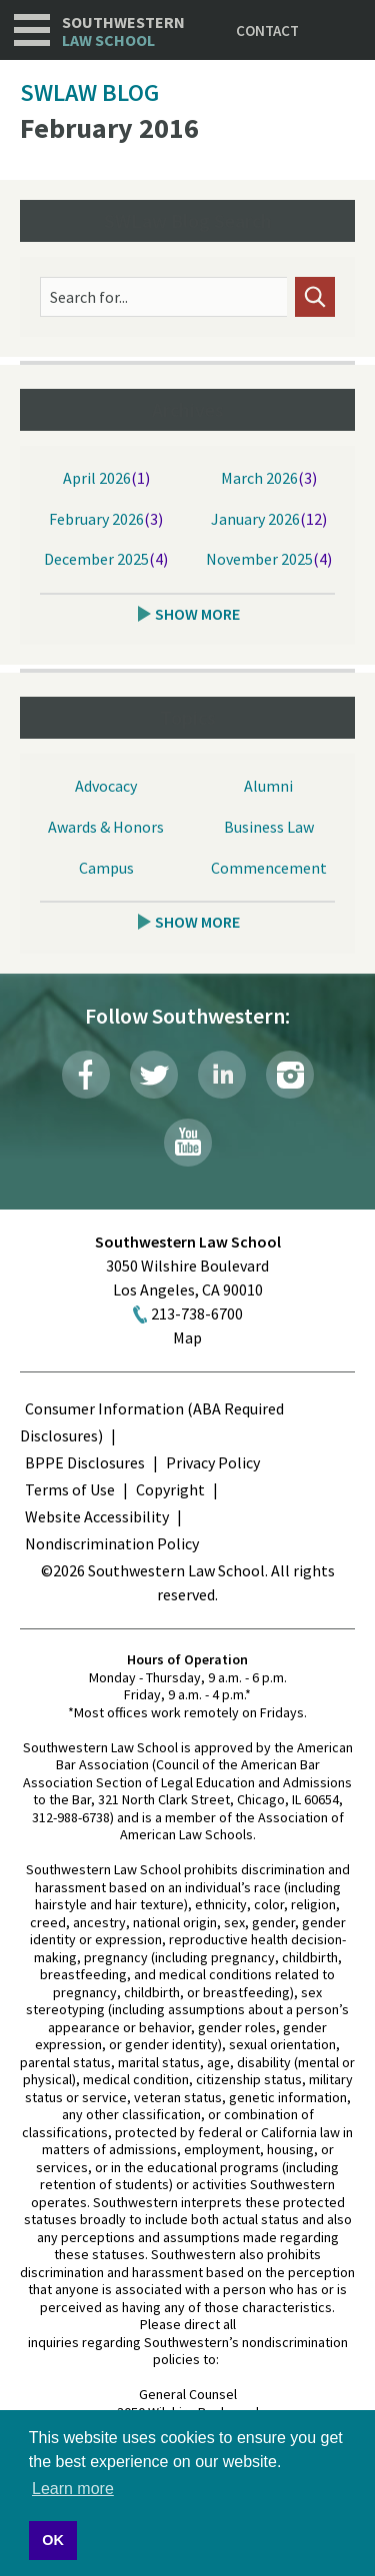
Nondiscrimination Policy (112, 1543)
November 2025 (259, 559)
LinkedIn (222, 1075)
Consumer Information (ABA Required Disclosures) (152, 1421)
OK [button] (53, 2540)
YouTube (188, 1143)
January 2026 (255, 519)
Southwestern (123, 31)
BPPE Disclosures (85, 1462)
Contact (267, 30)
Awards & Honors (106, 827)
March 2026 (259, 478)
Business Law (269, 827)
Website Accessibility (97, 1516)
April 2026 (97, 478)
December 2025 (96, 559)
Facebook (86, 1075)
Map (187, 1337)
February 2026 (96, 519)
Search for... (89, 297)
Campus (106, 868)
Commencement (269, 868)
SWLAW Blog (89, 92)
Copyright (170, 1489)
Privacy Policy (213, 1462)
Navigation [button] (32, 30)
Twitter (154, 1075)
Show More (197, 614)
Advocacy (106, 786)
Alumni (268, 786)
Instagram (290, 1075)
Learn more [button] (73, 2488)
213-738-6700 (197, 1313)
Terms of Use (70, 1489)
